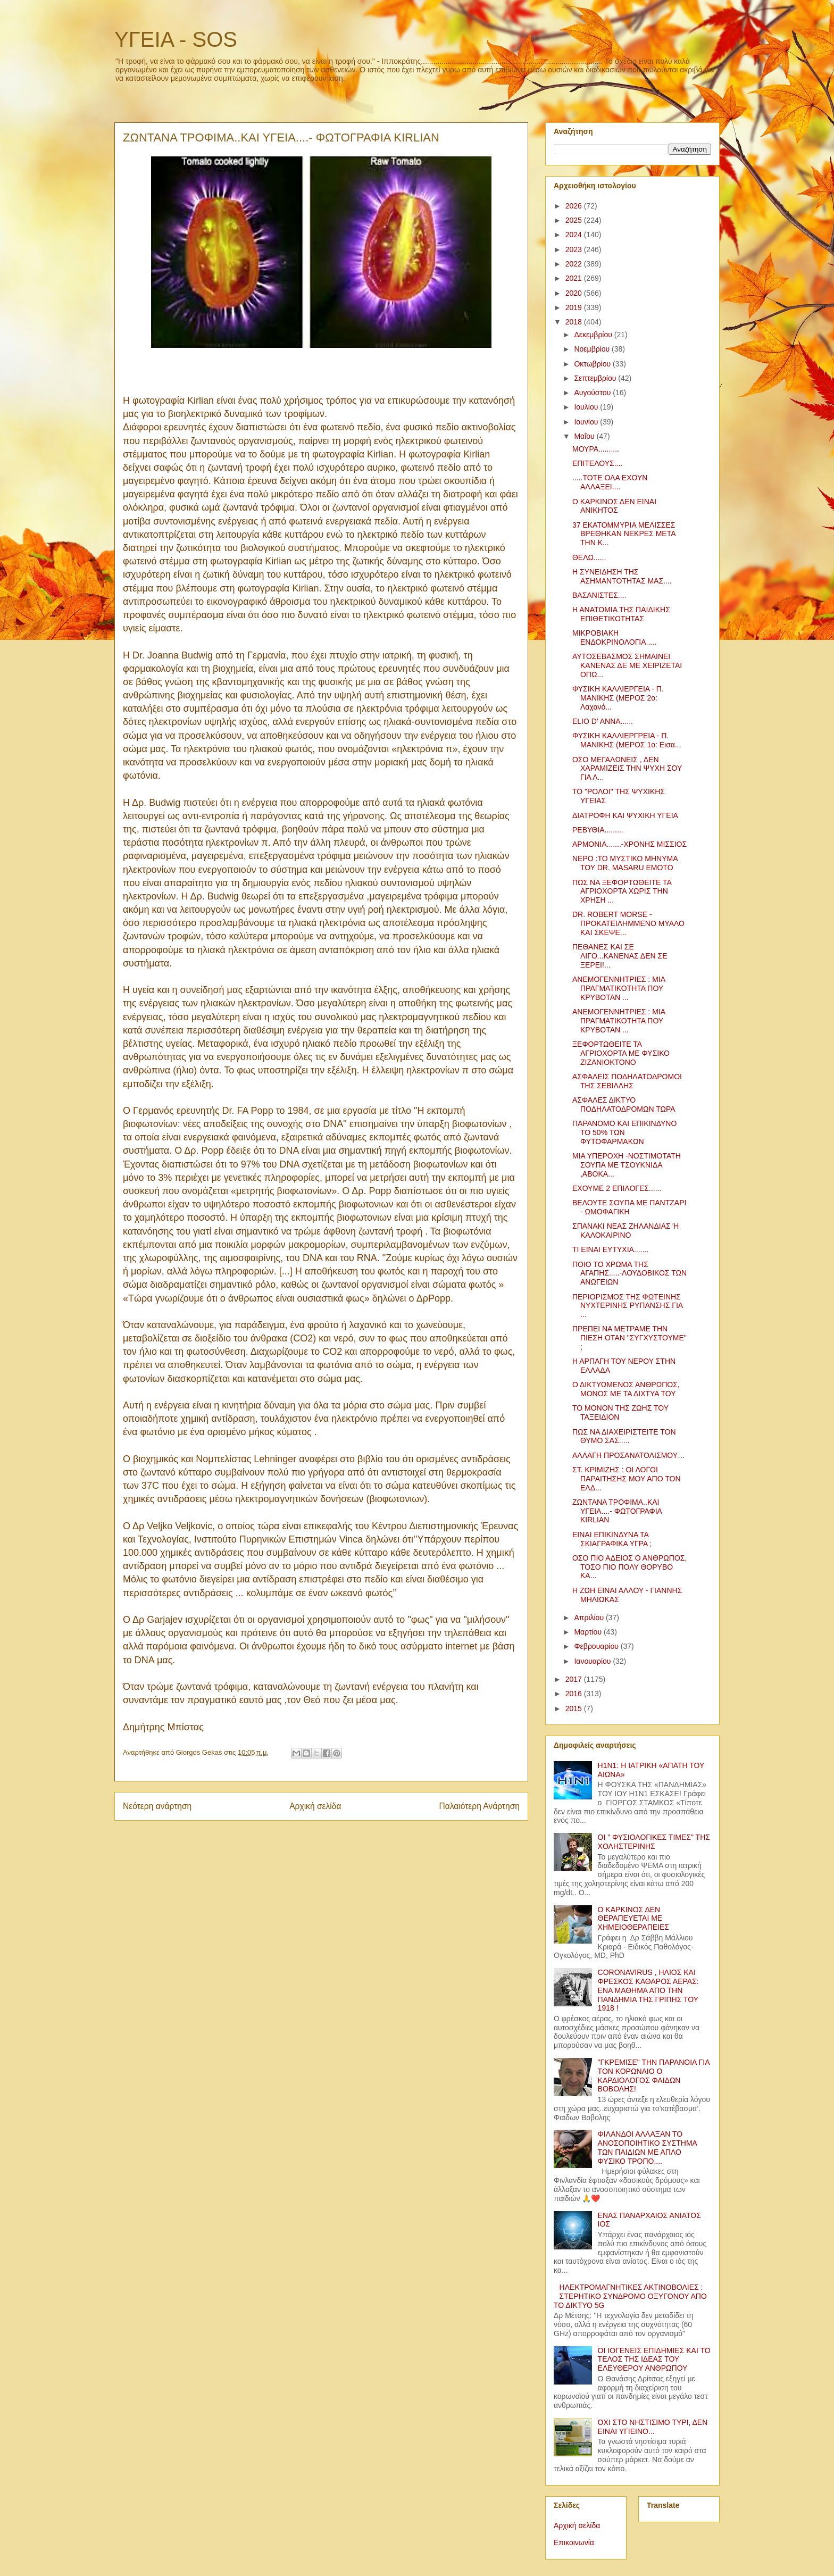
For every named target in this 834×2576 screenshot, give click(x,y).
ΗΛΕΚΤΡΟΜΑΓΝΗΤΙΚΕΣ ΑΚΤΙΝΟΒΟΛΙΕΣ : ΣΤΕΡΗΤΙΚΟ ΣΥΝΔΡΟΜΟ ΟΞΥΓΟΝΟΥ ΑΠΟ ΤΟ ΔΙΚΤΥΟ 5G (630, 2296)
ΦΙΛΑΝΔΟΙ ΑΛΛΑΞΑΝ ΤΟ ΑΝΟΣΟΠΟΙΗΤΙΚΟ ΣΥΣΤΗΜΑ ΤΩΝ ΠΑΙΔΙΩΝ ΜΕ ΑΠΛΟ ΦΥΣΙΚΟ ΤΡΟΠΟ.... (647, 2147)
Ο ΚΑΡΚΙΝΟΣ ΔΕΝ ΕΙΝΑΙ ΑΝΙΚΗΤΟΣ (614, 506)
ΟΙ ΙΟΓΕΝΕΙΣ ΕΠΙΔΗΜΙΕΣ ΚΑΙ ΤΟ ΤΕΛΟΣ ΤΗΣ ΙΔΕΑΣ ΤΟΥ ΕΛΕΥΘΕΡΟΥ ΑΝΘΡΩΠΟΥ (654, 2359)
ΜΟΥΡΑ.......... (595, 449)
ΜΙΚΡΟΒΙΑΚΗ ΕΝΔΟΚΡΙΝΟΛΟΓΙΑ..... (614, 637)
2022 (574, 264)
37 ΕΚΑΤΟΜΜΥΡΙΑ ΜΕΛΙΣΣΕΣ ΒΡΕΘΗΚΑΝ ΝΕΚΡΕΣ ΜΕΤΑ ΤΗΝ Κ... (623, 534)
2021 (574, 278)
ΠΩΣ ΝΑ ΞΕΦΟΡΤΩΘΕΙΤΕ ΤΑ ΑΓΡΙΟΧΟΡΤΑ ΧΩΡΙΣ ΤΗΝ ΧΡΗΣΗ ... (621, 891)
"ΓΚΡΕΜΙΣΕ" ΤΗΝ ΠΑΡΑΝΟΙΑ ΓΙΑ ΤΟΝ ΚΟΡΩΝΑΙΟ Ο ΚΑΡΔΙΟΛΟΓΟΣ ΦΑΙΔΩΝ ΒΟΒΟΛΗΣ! (654, 2075)
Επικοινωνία (574, 2542)
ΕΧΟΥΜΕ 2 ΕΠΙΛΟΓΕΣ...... (616, 1188)
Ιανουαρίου (593, 1661)
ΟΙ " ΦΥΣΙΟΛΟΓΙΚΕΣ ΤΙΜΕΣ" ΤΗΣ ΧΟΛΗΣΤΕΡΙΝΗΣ (654, 1841)
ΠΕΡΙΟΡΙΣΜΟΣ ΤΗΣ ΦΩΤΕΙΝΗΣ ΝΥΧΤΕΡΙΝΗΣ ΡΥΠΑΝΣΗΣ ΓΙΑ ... (627, 1306)
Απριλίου (590, 1617)
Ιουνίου (587, 422)
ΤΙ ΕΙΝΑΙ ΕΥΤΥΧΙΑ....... (610, 1249)
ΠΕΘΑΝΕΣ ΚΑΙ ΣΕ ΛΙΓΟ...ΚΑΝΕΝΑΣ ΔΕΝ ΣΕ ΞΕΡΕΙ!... (620, 956)
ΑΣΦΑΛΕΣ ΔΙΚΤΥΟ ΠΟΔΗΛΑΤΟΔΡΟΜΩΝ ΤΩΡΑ (623, 1104)
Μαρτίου (589, 1632)
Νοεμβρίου (593, 349)
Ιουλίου (587, 407)
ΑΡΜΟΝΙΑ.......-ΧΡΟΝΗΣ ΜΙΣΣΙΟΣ (629, 844)
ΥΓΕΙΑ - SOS (175, 39)
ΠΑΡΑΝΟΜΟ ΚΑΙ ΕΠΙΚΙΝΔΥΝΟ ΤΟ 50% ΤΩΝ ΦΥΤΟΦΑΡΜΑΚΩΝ (624, 1132)
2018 (574, 322)
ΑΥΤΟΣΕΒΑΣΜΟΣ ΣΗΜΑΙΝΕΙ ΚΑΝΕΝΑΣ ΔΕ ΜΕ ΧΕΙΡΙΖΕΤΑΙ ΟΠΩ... (627, 665)
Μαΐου (585, 436)
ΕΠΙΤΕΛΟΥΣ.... (597, 463)
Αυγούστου (593, 392)
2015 (574, 1708)
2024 (574, 234)
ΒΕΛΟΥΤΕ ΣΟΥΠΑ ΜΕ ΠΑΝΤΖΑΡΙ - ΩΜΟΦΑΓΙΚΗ (629, 1207)
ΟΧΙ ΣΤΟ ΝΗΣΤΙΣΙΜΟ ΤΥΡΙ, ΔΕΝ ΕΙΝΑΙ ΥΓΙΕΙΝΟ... (653, 2427)
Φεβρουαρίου (597, 1646)
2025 (574, 220)
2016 (574, 1693)
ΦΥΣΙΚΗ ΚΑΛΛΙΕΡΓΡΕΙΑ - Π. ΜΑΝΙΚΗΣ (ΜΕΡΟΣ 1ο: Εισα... (626, 740)
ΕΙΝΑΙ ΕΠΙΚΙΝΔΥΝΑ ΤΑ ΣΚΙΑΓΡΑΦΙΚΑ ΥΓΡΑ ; (612, 1539)
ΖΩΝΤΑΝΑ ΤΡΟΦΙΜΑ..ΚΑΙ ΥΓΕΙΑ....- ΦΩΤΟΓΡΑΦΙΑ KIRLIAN (617, 1511)
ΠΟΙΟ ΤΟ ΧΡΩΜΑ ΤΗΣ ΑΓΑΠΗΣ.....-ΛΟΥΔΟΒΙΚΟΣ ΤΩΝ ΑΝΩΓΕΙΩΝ (629, 1273)
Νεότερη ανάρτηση (157, 1806)
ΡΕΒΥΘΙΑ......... (597, 830)
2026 (574, 206)
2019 (574, 307)
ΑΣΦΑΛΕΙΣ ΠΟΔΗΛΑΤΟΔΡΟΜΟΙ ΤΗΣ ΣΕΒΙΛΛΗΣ (627, 1081)
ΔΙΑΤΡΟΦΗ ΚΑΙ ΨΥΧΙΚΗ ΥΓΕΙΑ (625, 815)
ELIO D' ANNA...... (602, 721)
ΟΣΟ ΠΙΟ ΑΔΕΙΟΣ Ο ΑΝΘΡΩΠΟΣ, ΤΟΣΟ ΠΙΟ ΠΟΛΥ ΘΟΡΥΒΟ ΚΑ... (629, 1567)
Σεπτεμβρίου (596, 378)
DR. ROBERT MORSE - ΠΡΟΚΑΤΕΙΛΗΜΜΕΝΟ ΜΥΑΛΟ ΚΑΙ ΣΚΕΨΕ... (628, 923)
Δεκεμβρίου (594, 334)
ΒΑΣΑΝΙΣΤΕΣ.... (599, 595)
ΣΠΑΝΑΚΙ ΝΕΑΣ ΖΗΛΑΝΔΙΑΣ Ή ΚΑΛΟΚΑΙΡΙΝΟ (625, 1230)
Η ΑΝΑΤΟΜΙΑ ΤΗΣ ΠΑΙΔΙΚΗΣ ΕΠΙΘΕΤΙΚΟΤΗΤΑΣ (621, 614)
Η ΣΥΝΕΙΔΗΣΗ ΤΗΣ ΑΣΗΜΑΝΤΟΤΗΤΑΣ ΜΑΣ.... (622, 576)
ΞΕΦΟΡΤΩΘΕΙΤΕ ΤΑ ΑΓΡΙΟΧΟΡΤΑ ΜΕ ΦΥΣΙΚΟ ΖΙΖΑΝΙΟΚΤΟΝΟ (621, 1053)
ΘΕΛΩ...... (589, 557)
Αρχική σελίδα (315, 1806)
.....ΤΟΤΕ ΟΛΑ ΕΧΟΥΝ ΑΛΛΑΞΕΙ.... (609, 482)
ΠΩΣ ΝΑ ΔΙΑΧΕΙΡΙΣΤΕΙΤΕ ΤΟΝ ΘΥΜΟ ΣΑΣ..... (624, 1436)
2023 (574, 249)
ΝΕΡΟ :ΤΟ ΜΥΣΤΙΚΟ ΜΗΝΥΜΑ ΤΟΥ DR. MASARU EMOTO (625, 863)
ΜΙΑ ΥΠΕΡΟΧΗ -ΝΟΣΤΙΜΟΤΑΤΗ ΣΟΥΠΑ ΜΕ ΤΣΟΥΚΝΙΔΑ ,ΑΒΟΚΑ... (626, 1165)
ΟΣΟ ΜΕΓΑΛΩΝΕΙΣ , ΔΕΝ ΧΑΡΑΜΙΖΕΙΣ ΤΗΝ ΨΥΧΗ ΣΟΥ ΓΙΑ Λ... (627, 768)
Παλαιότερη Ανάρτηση (479, 1806)
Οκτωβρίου (593, 364)
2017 (574, 1679)
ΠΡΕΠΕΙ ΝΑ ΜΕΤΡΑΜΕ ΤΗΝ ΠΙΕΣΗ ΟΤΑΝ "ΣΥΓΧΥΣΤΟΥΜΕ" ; (629, 1337)
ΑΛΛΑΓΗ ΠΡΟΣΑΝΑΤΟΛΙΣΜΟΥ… (628, 1455)
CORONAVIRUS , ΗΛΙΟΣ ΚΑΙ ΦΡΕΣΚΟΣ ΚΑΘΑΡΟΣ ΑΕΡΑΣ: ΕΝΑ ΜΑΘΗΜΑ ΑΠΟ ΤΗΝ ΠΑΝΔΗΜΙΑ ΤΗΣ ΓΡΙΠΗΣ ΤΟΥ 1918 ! (648, 1990)
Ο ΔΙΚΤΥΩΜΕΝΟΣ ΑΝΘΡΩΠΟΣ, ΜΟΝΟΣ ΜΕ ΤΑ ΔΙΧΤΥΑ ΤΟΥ (626, 1389)
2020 (574, 293)
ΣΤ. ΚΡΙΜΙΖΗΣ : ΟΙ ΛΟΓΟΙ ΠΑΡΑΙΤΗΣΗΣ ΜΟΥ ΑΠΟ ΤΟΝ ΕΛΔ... (626, 1478)
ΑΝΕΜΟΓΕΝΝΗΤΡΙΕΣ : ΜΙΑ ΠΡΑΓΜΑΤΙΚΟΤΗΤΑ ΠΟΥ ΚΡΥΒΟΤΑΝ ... (618, 988)
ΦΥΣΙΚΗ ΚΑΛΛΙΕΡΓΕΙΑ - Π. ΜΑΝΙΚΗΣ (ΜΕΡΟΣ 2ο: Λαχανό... (618, 698)
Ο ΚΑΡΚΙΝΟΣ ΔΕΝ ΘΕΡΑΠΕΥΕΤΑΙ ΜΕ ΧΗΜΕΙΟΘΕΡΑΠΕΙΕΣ (633, 1918)
